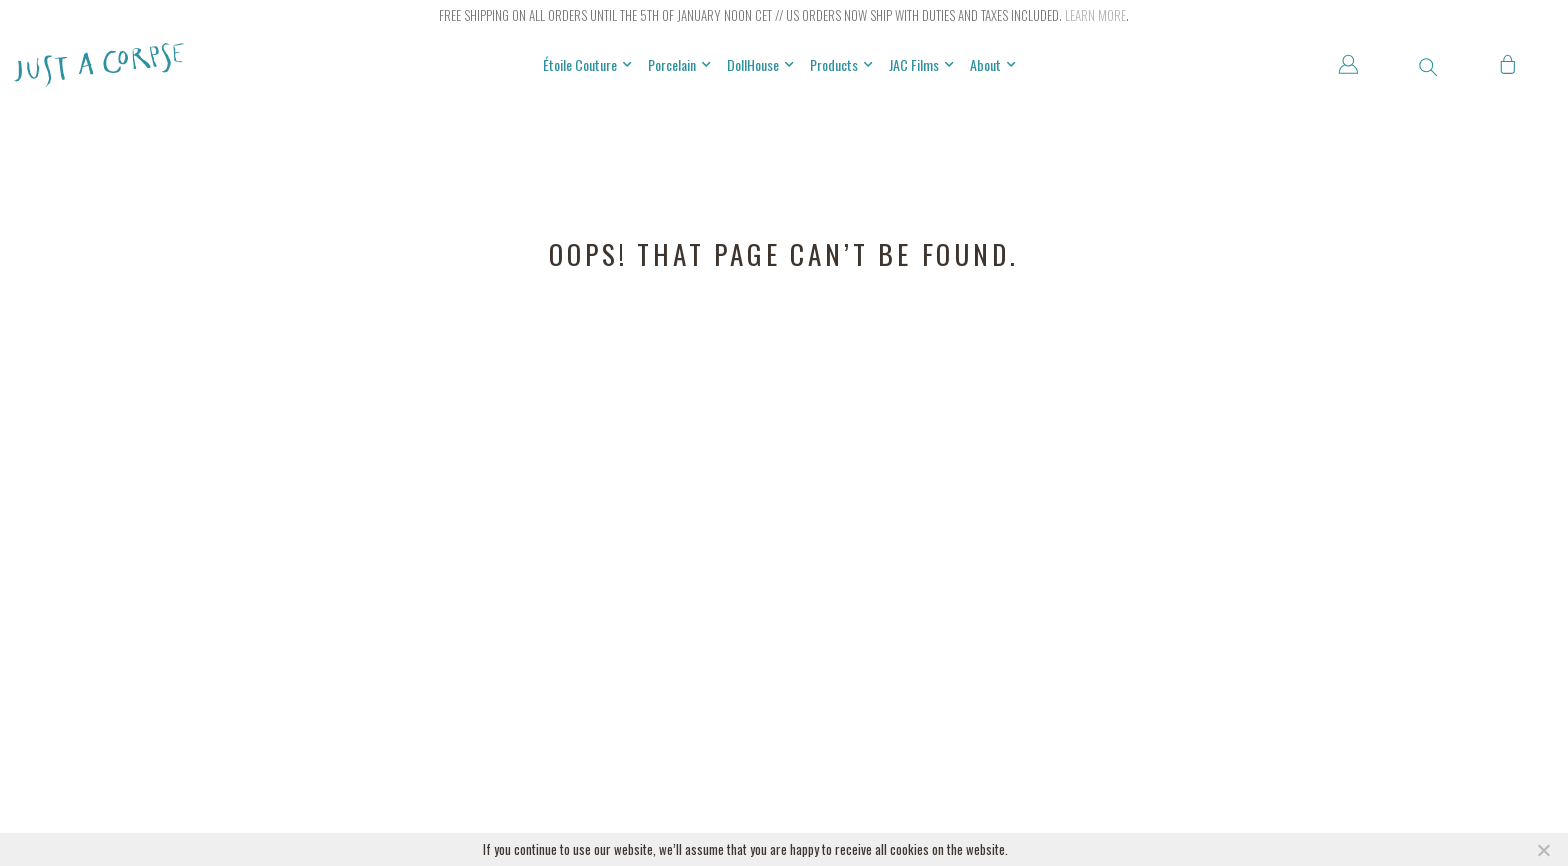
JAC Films (921, 65)
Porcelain (679, 65)
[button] (1428, 67)
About (993, 65)
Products (841, 65)
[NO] (1543, 850)
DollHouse (760, 65)
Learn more (1095, 15)
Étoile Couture (587, 65)
